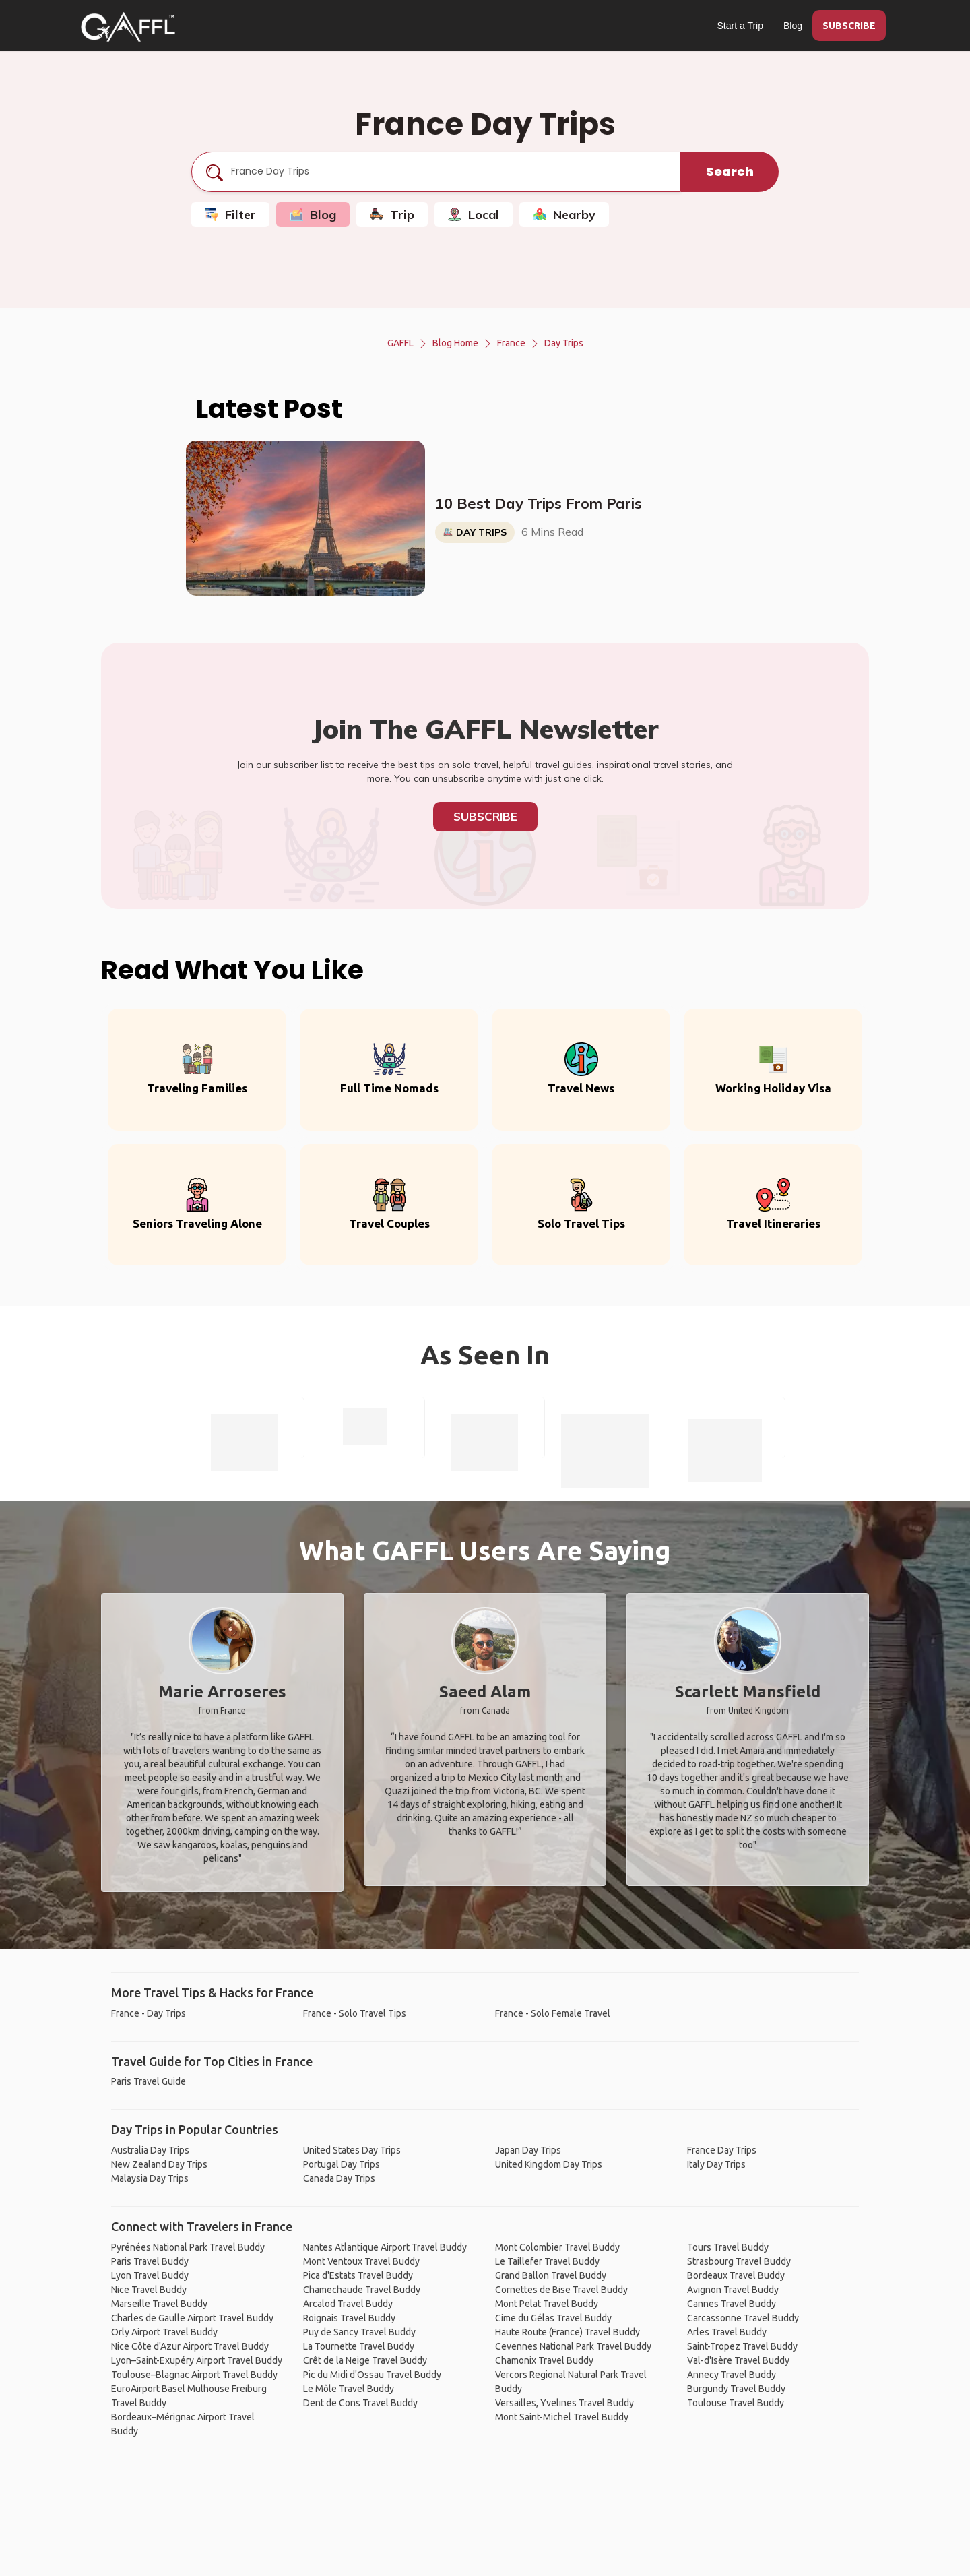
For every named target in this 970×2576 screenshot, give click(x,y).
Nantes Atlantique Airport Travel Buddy (385, 2247)
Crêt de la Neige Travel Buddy (365, 2360)
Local (473, 214)
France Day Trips (721, 2150)
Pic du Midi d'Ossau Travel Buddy (372, 2374)
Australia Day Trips (150, 2150)
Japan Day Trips (528, 2150)
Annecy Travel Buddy (731, 2374)
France (511, 343)
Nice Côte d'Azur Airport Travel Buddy (190, 2346)
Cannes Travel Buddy (731, 2303)
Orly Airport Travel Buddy (164, 2332)
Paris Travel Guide (148, 2081)
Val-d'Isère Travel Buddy (738, 2360)
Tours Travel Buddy (728, 2247)
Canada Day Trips (339, 2178)
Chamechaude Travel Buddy (361, 2289)
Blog (792, 25)
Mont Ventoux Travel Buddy (361, 2261)
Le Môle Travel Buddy (348, 2388)
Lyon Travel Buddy (150, 2275)
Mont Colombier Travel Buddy (557, 2247)
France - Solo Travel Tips (354, 2013)
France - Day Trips (148, 2013)
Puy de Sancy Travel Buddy (359, 2332)
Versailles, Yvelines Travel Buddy (564, 2402)
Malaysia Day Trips (150, 2178)
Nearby (564, 214)
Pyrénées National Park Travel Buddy (188, 2247)
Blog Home (455, 343)
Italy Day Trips (716, 2164)
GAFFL (400, 343)
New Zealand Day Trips (159, 2164)
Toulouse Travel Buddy (735, 2402)
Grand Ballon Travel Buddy (550, 2275)
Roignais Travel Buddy (349, 2318)
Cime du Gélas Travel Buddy (553, 2318)
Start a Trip (740, 25)
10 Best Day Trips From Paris (538, 503)
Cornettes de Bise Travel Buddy (561, 2289)
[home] (128, 27)
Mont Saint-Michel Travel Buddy (561, 2417)
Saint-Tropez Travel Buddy (742, 2346)
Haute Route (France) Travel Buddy (567, 2332)
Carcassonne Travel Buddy (743, 2318)
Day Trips (563, 343)
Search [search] (730, 171)
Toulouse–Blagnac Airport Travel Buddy (194, 2374)
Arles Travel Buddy (727, 2332)
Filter (230, 214)
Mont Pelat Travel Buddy (546, 2303)
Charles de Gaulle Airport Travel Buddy (192, 2318)
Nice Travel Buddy (149, 2289)
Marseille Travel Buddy (159, 2303)
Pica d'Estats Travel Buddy (358, 2275)
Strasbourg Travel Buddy (739, 2261)
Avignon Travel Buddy (733, 2289)
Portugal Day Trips (341, 2164)
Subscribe (485, 816)
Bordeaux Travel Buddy (736, 2275)
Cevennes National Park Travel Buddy (573, 2346)
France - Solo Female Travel (552, 2013)
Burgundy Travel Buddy (736, 2388)
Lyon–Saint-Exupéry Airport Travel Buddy (196, 2360)
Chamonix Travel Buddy (544, 2360)
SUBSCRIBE (849, 25)
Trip (392, 214)
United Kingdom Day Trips (548, 2164)
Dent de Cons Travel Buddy (360, 2402)
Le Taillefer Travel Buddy (547, 2261)
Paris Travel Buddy (150, 2261)
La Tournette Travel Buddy (358, 2346)
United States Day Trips (352, 2150)
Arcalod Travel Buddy (348, 2303)
